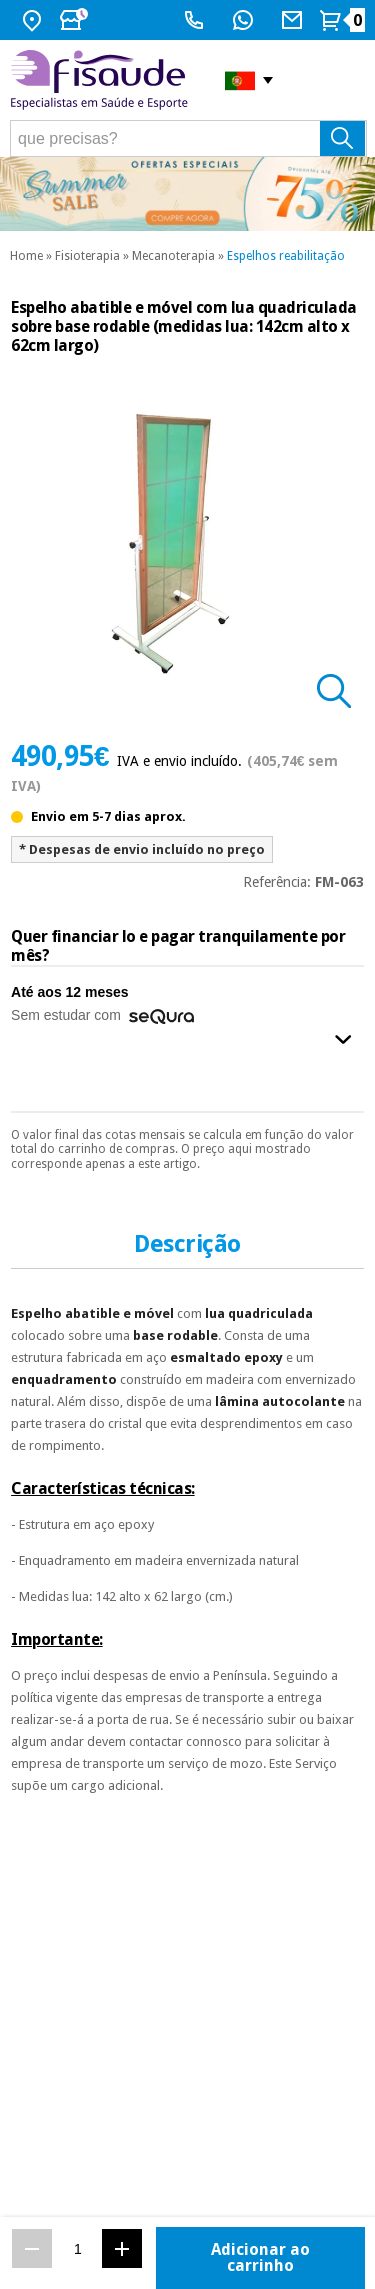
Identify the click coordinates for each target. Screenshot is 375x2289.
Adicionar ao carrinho (260, 2257)
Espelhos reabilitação (286, 256)
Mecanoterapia (173, 256)
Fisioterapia (87, 256)
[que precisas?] (188, 138)
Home (26, 256)
